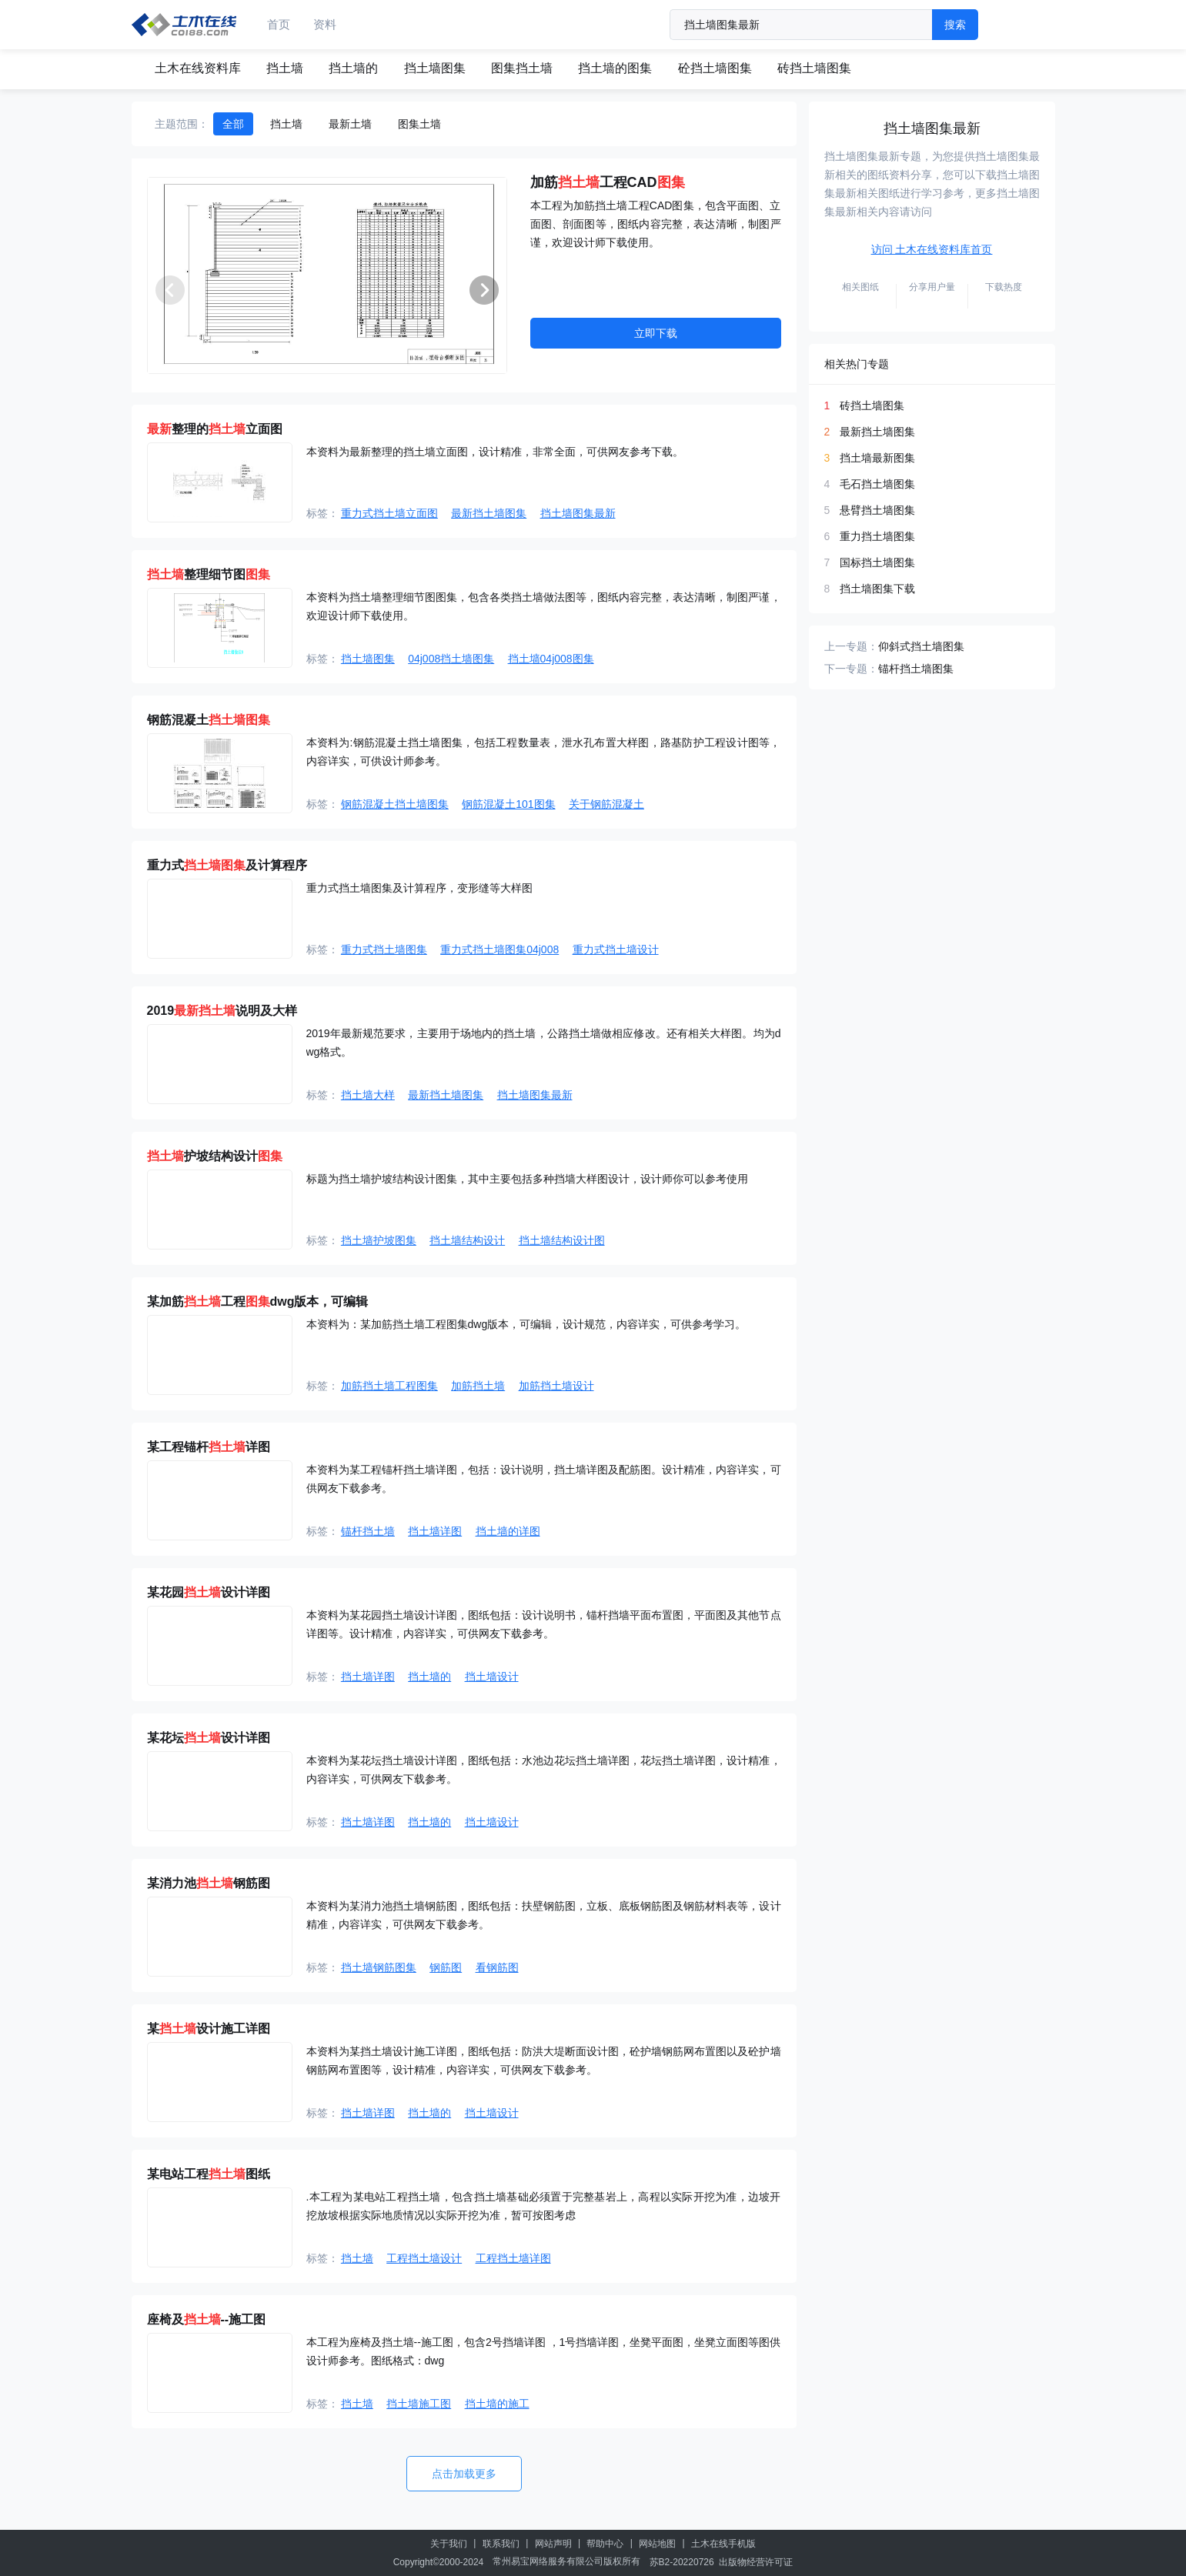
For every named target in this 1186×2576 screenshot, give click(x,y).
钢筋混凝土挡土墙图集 (395, 804)
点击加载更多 (464, 2474)
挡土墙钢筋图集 (378, 1967)
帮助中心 (604, 2543)
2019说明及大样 (222, 1010)
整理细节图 (208, 574)
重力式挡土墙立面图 (389, 513)
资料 (324, 24)
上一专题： (851, 646)
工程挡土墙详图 (513, 2258)
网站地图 (657, 2543)
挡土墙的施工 (497, 2403)
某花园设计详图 (208, 1592)
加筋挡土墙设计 (556, 1386)
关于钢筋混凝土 (606, 804)
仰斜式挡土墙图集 (921, 646)
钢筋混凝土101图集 (508, 804)
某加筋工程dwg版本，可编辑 (258, 1301)
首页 (278, 24)
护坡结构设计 (214, 1156)
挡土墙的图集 (615, 68)
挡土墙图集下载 (877, 588)
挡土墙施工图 (418, 2403)
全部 (233, 124)
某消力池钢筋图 (208, 1883)
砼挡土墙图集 (715, 68)
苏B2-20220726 (682, 2562)
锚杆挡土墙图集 (916, 668)
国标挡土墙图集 (877, 562)
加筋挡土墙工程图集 (389, 1386)
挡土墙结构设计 (467, 1240)
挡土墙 (284, 68)
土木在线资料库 (198, 68)
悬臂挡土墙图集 (877, 510)
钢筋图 (445, 1967)
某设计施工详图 (208, 2028)
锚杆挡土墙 (368, 1531)
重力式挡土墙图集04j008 (499, 949)
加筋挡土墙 (478, 1386)
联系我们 (501, 2543)
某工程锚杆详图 (208, 1446)
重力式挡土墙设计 (616, 949)
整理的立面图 (214, 428)
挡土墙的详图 (508, 1531)
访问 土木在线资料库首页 (932, 249)
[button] (484, 290)
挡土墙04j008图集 (551, 658)
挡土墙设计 (492, 1676)
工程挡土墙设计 (424, 2258)
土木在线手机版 (723, 2543)
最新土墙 (350, 124)
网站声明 (553, 2543)
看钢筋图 (497, 1967)
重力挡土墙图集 (877, 536)
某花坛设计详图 (208, 1737)
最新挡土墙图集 (488, 513)
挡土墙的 (353, 68)
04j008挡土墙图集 (451, 658)
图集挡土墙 (522, 68)
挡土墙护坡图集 (378, 1240)
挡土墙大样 (368, 1095)
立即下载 (655, 333)
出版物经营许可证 (756, 2562)
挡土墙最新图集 (877, 458)
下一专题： (851, 668)
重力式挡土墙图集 (384, 949)
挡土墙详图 (435, 1531)
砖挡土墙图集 (814, 68)
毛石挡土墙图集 (877, 484)
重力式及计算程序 (227, 865)
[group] (327, 275)
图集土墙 (419, 124)
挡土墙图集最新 (578, 513)
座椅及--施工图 (206, 2319)
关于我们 (448, 2543)
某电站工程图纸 (208, 2174)
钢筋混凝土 (208, 719)
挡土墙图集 (435, 68)
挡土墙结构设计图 (562, 1240)
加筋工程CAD (607, 182)
